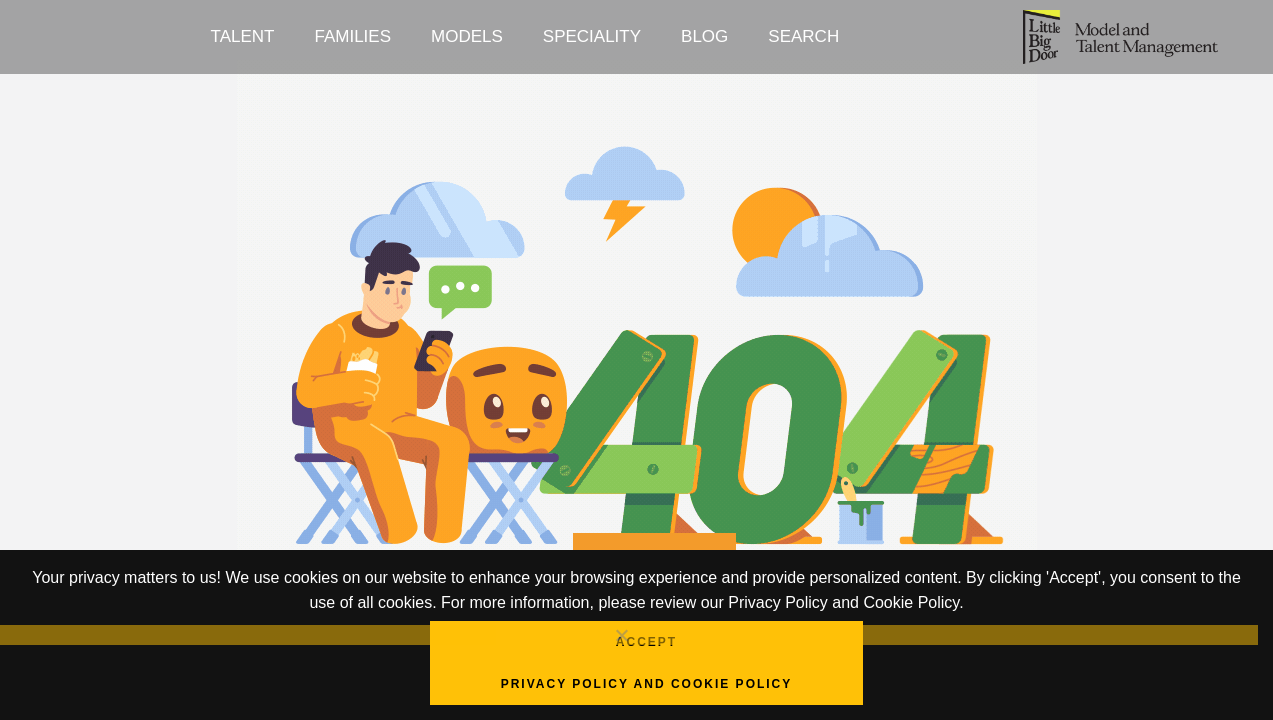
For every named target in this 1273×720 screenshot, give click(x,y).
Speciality (592, 36)
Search (803, 36)
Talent (243, 36)
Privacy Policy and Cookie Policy (647, 684)
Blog (704, 36)
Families (352, 36)
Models (467, 36)
